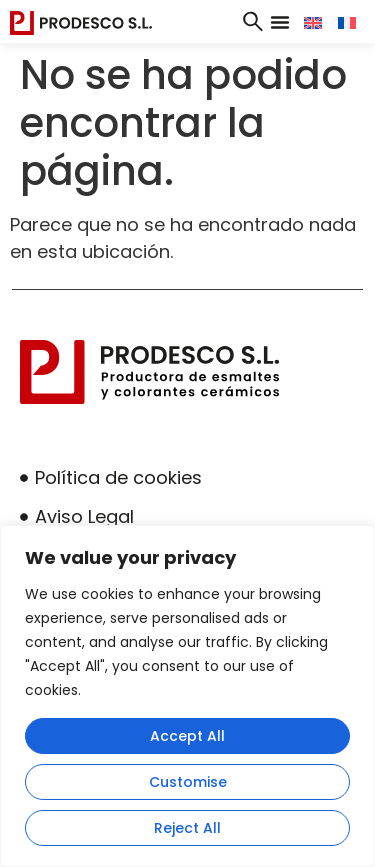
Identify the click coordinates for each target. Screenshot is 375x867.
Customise (188, 782)
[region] (187, 696)
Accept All (187, 736)
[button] (280, 22)
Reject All (187, 828)
